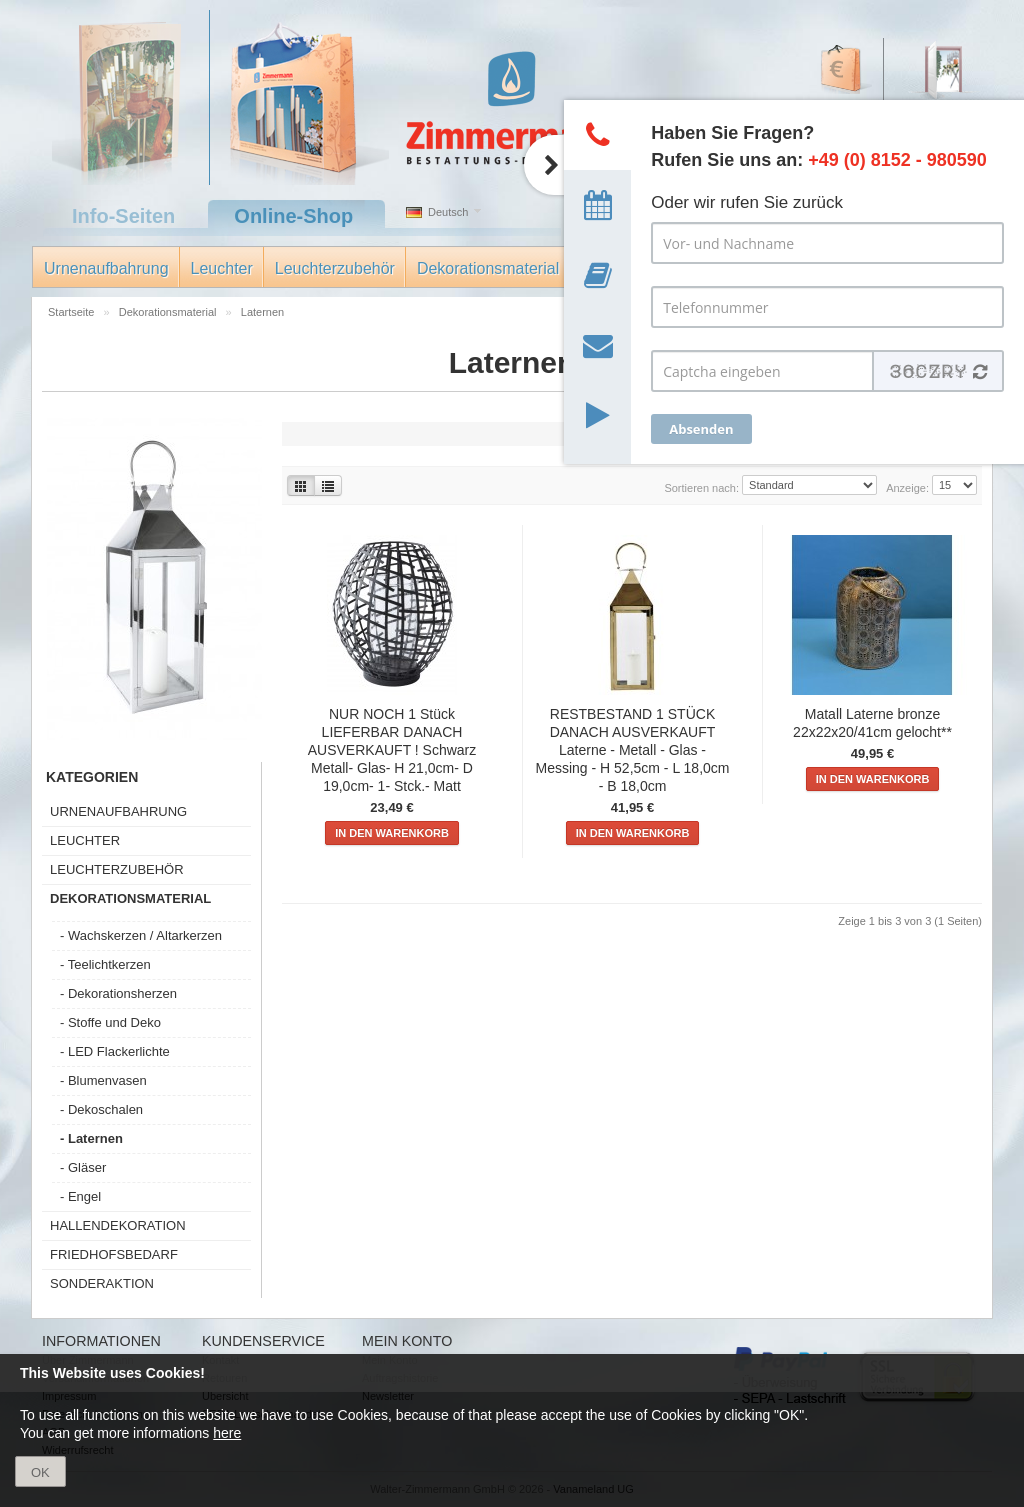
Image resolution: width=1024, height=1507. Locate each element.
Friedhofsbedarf (114, 1254)
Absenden (701, 429)
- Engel (80, 1196)
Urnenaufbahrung (106, 268)
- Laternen (91, 1138)
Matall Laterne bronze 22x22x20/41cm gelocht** (872, 723)
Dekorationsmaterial (488, 268)
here (227, 1433)
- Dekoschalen (101, 1109)
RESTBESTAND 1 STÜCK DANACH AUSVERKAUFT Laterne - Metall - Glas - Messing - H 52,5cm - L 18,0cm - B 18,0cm (633, 750)
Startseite (73, 312)
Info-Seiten (123, 216)
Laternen (262, 312)
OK (40, 1472)
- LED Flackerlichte (115, 1051)
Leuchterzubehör (335, 268)
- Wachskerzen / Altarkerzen (141, 935)
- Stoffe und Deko (110, 1022)
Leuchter (222, 268)
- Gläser (83, 1167)
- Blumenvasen (103, 1080)
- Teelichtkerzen (105, 964)
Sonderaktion (102, 1283)
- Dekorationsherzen (118, 993)
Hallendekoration (118, 1225)
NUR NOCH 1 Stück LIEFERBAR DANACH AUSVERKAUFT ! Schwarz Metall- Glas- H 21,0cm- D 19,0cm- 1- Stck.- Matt (392, 750)
